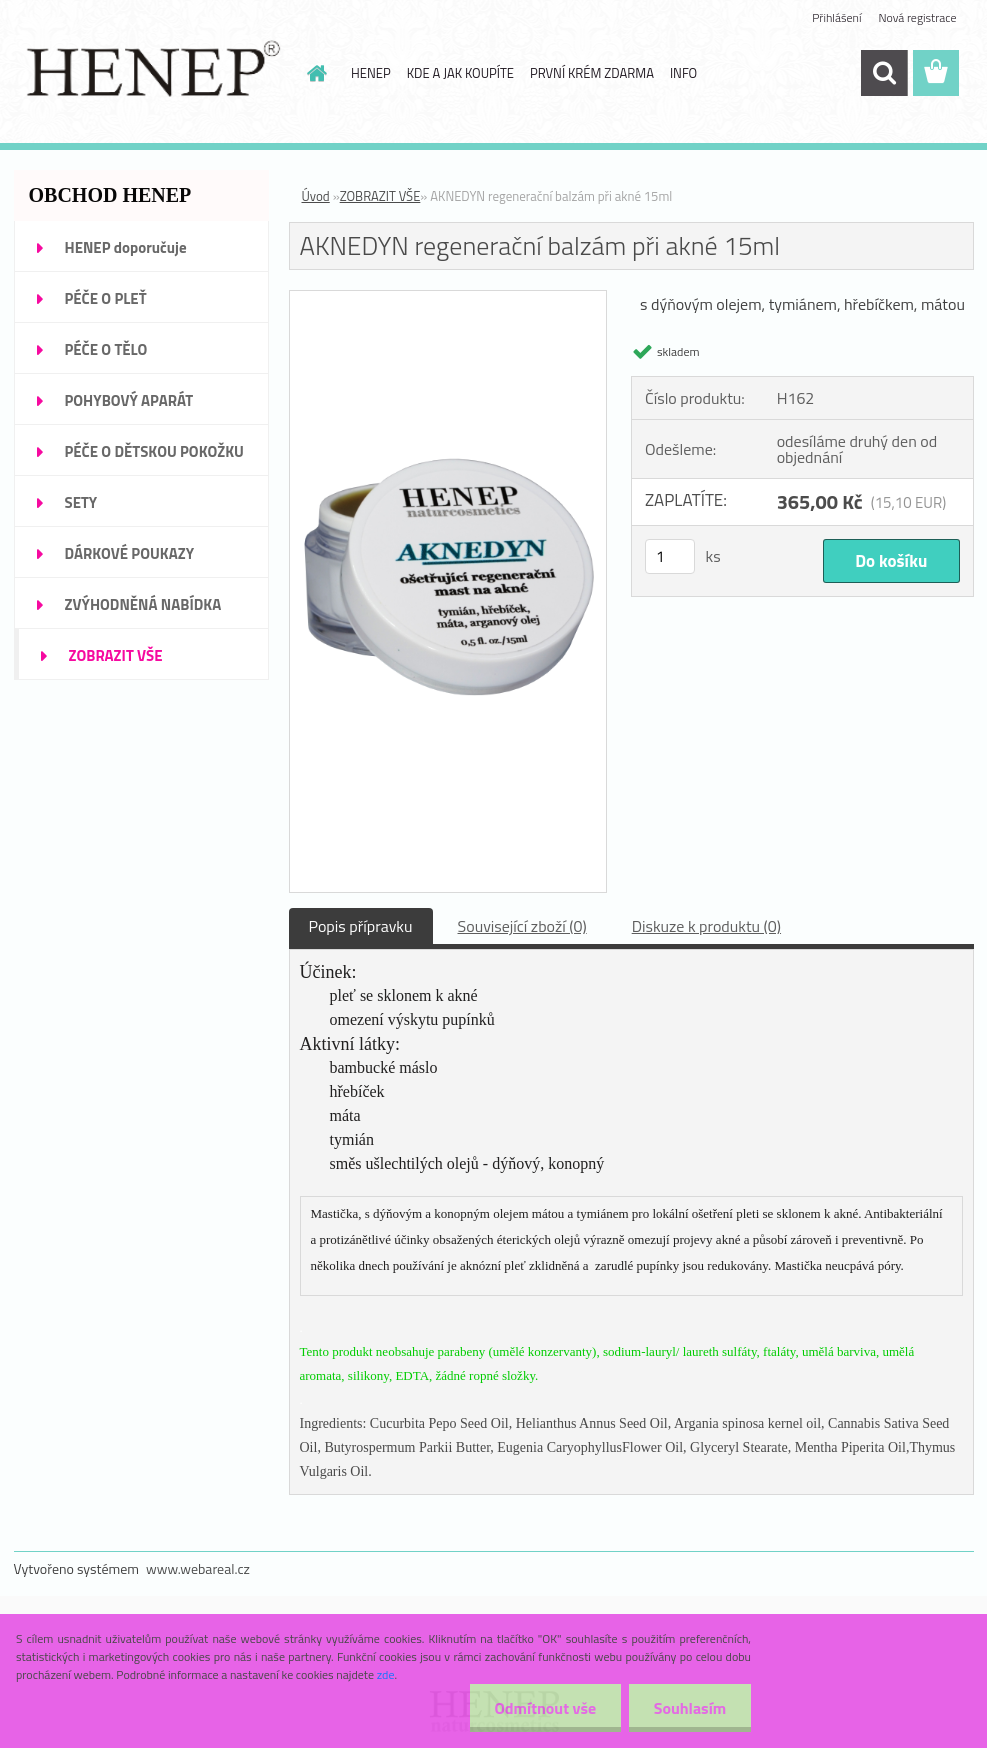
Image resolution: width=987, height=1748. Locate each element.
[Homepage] (313, 73)
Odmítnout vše (545, 1708)
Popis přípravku (361, 926)
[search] (884, 73)
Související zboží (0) (522, 926)
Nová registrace (917, 17)
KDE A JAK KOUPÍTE (460, 73)
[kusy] (670, 556)
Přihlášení (836, 17)
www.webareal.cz (198, 1568)
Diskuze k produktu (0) (706, 926)
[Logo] (151, 74)
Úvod (316, 196)
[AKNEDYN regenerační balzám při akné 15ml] (448, 299)
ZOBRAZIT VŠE (380, 196)
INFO (683, 73)
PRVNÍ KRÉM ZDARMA (592, 73)
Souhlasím (689, 1708)
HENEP (371, 73)
